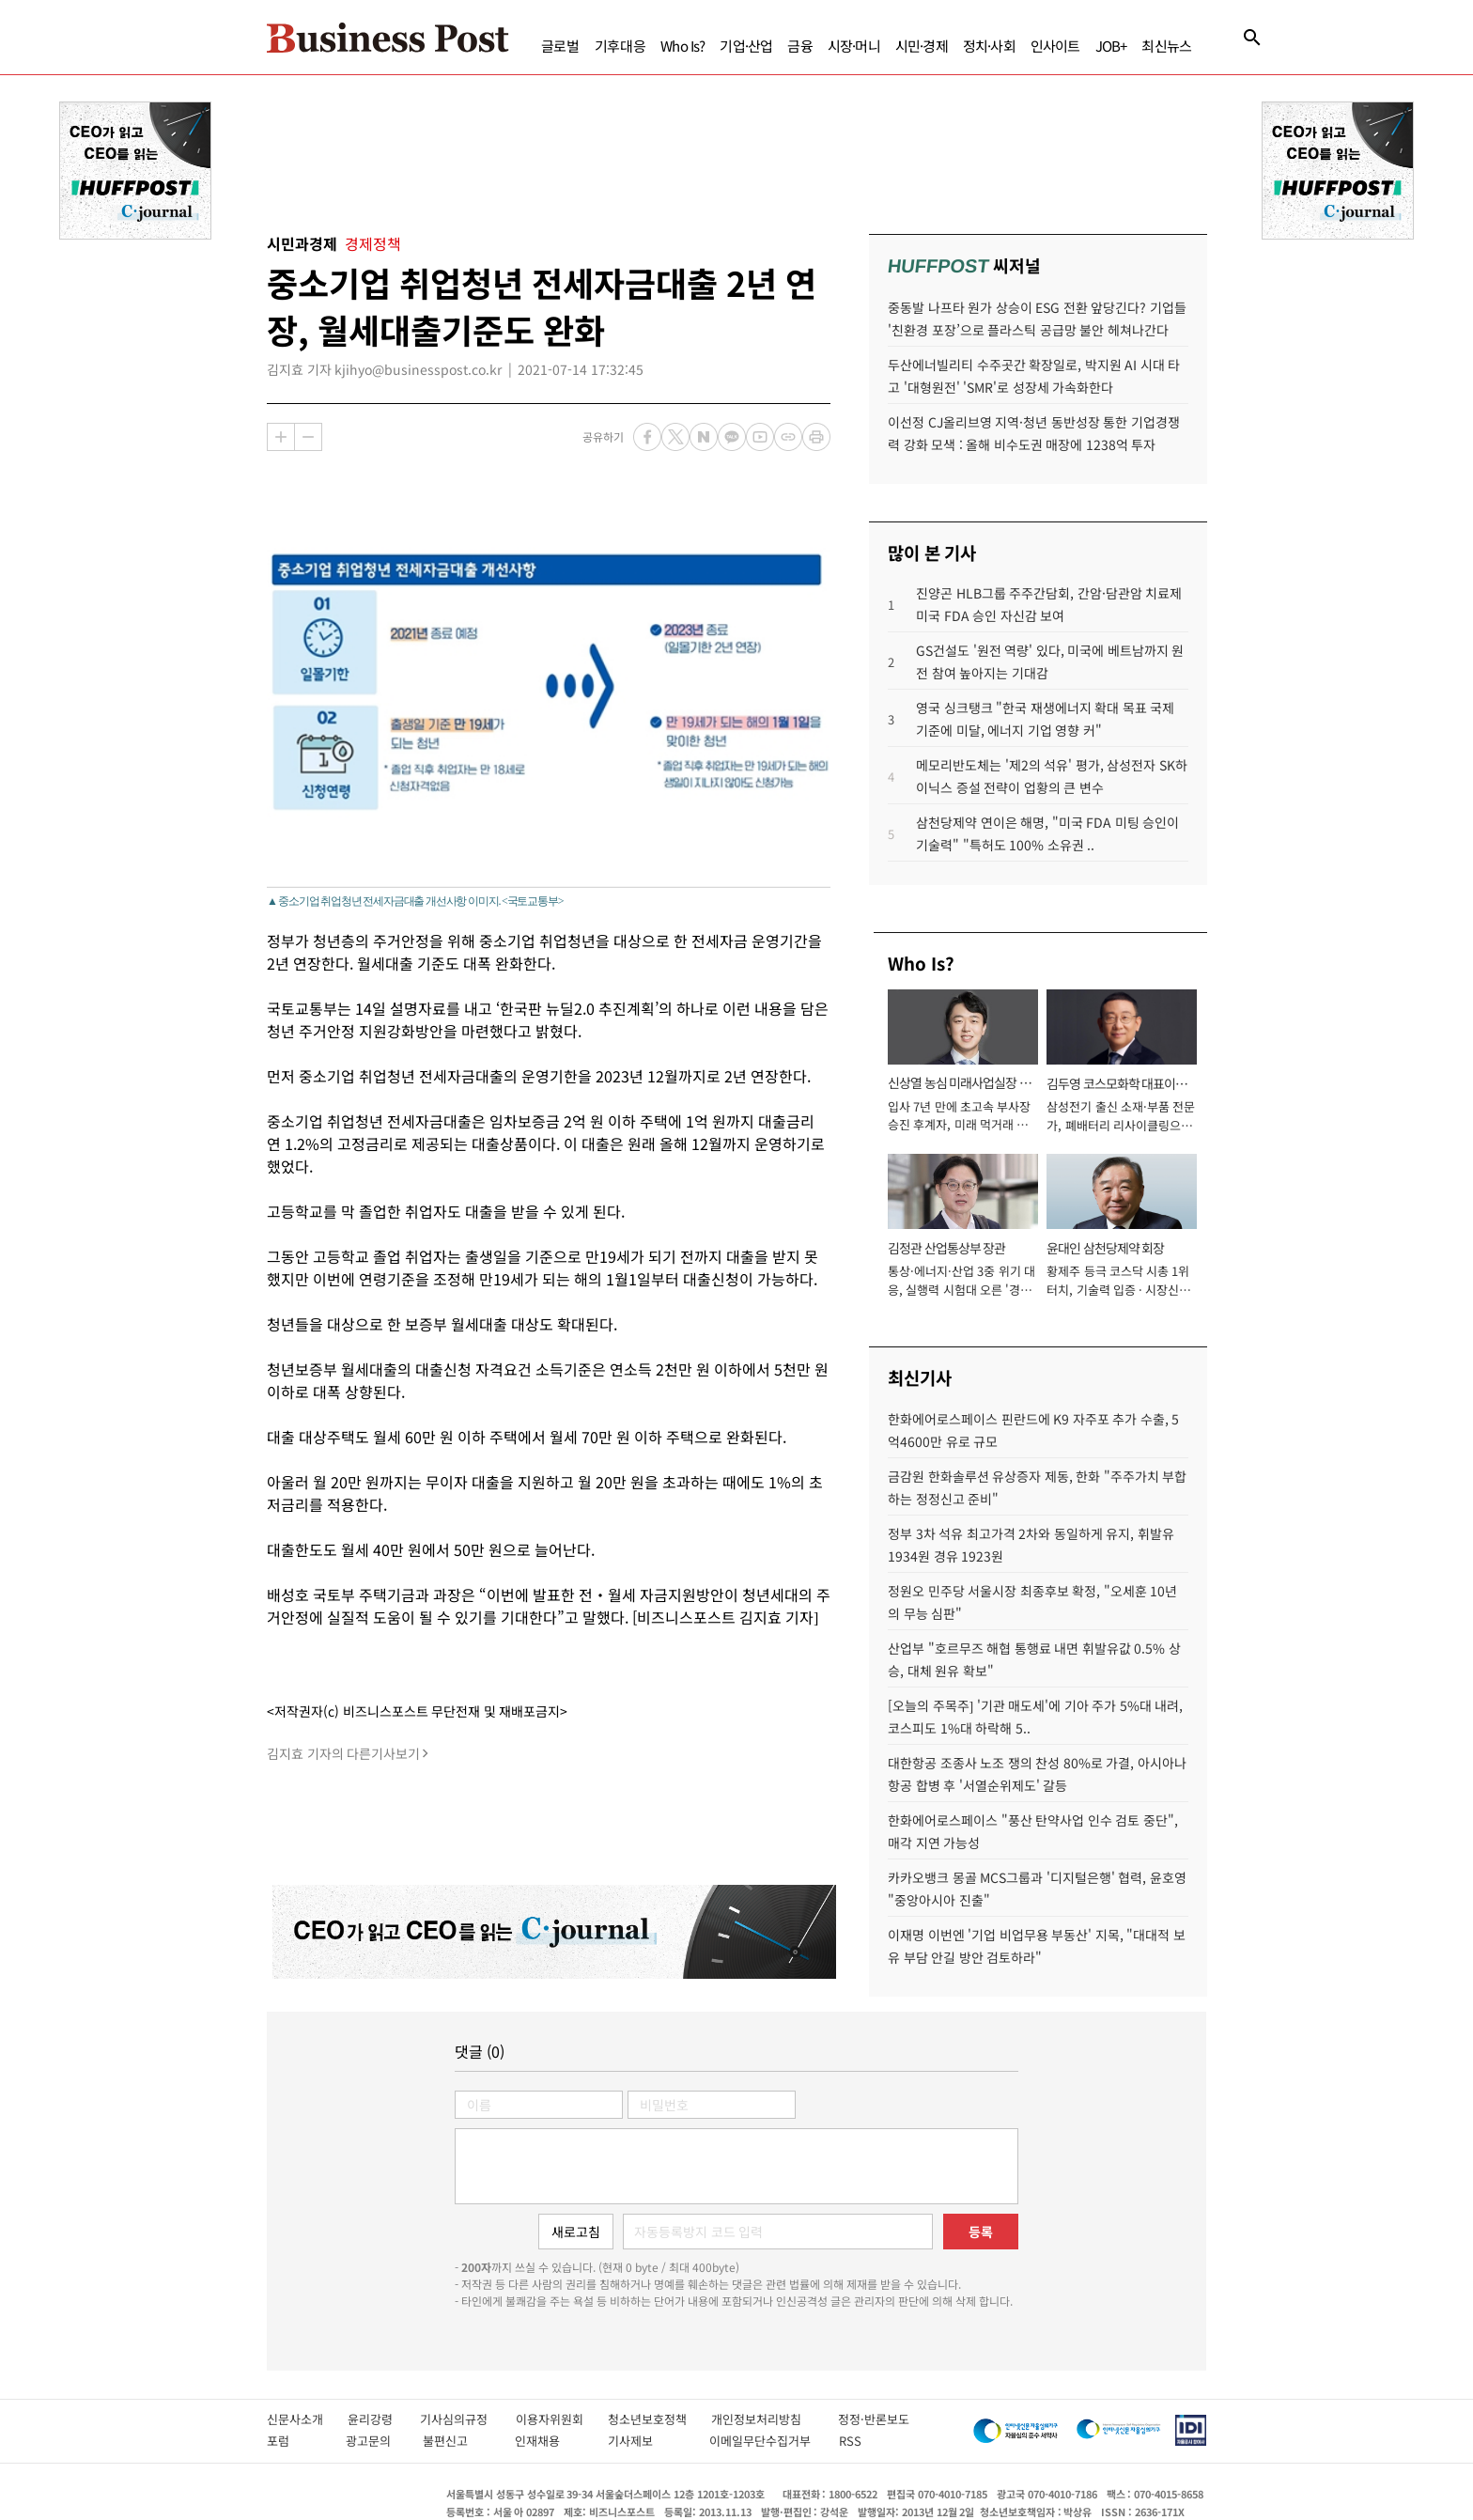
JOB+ (1111, 45)
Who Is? (682, 45)
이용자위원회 (562, 2419)
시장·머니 (854, 45)
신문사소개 (307, 2419)
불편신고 (459, 2441)
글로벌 (560, 45)
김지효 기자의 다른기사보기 (343, 1753)
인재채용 (551, 2441)
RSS (850, 2441)
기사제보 (649, 2441)
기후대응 (620, 45)
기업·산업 (746, 45)
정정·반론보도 (873, 2419)
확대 (281, 437)
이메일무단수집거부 (764, 2441)
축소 (308, 437)
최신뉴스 (1166, 45)
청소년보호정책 (659, 2419)
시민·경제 (921, 45)
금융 (799, 45)
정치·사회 (989, 45)
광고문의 (374, 2441)
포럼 (296, 2441)
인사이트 (1055, 45)
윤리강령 (384, 2419)
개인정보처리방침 (774, 2419)
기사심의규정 (467, 2419)
